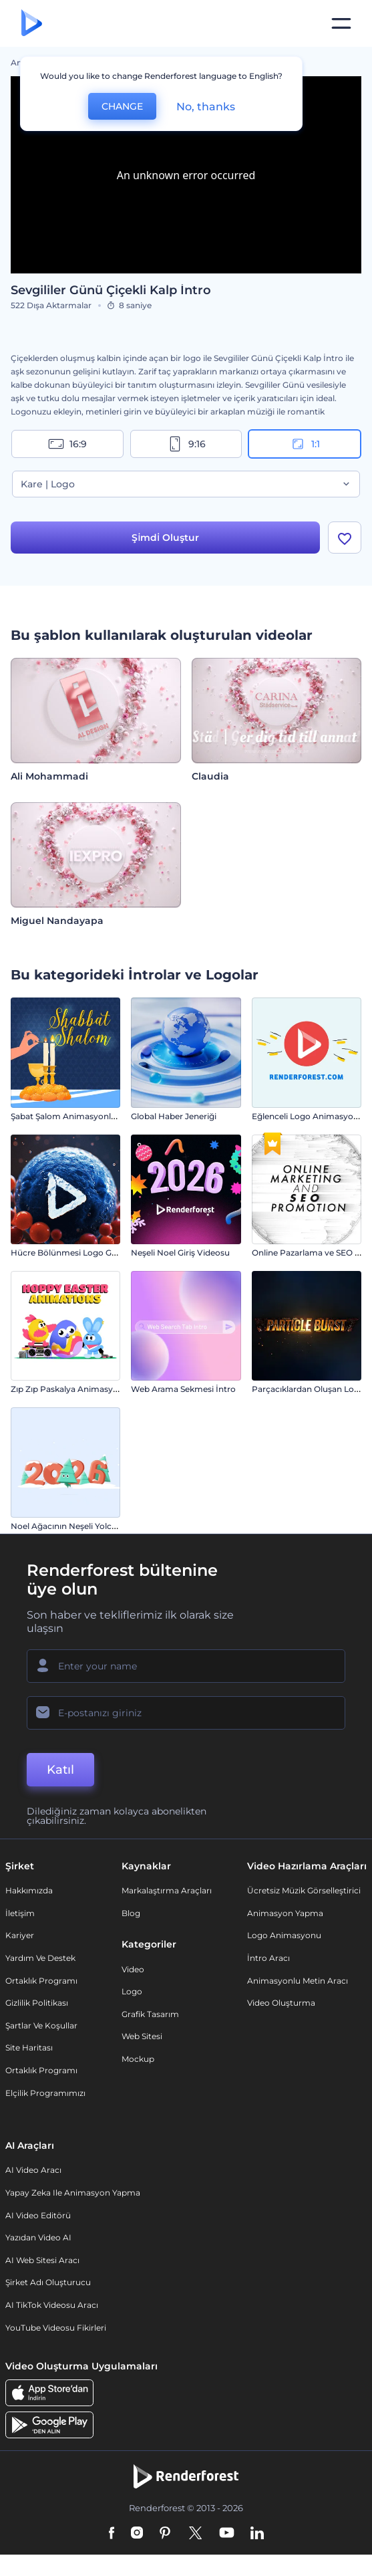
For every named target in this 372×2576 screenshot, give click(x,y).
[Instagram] (137, 2534)
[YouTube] (226, 2534)
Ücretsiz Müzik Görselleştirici (304, 1890)
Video (133, 1969)
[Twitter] (195, 2534)
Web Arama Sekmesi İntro (183, 1389)
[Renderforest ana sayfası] (31, 23)
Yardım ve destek (40, 1958)
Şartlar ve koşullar (41, 2025)
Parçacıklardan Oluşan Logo (308, 1389)
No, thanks (205, 106)
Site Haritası (29, 2047)
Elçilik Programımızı (45, 2093)
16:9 (67, 444)
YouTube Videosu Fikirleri (55, 2328)
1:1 (305, 444)
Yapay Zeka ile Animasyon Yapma (72, 2193)
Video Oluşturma (281, 2003)
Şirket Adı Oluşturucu (48, 2282)
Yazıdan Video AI (38, 2237)
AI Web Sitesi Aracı (42, 2260)
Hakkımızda (29, 1890)
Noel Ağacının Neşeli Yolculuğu (73, 1526)
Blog (131, 1913)
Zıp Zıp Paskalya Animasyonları (73, 1389)
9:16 (186, 444)
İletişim (20, 1913)
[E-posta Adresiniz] (186, 1713)
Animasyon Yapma (285, 1913)
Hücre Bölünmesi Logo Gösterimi (78, 1253)
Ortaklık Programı (41, 1981)
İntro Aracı (268, 1958)
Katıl (60, 1769)
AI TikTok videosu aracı (51, 2305)
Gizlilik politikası (36, 2003)
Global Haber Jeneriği (173, 1116)
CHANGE (122, 106)
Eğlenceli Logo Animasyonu (308, 1116)
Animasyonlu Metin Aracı (297, 1981)
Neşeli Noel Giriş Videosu (180, 1253)
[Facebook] (112, 2534)
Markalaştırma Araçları (167, 1890)
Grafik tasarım (150, 2014)
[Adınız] (186, 1666)
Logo (132, 1991)
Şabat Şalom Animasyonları (66, 1116)
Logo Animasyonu (284, 1935)
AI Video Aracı (33, 2170)
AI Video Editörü (38, 2215)
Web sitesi (142, 2036)
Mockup (138, 2059)
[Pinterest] (165, 2534)
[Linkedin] (257, 2534)
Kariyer (19, 1935)
